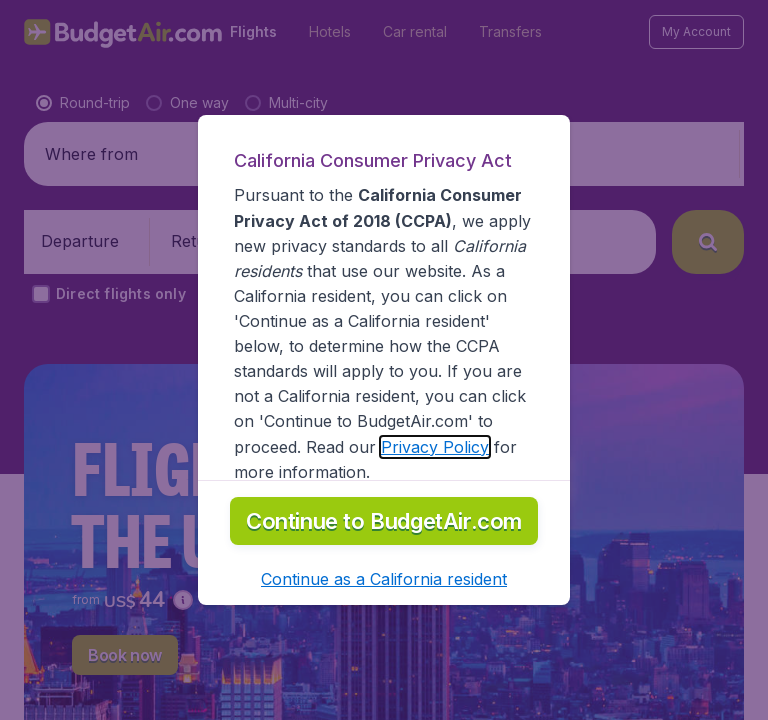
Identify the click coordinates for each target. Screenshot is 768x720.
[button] (384, 579)
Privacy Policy (435, 447)
